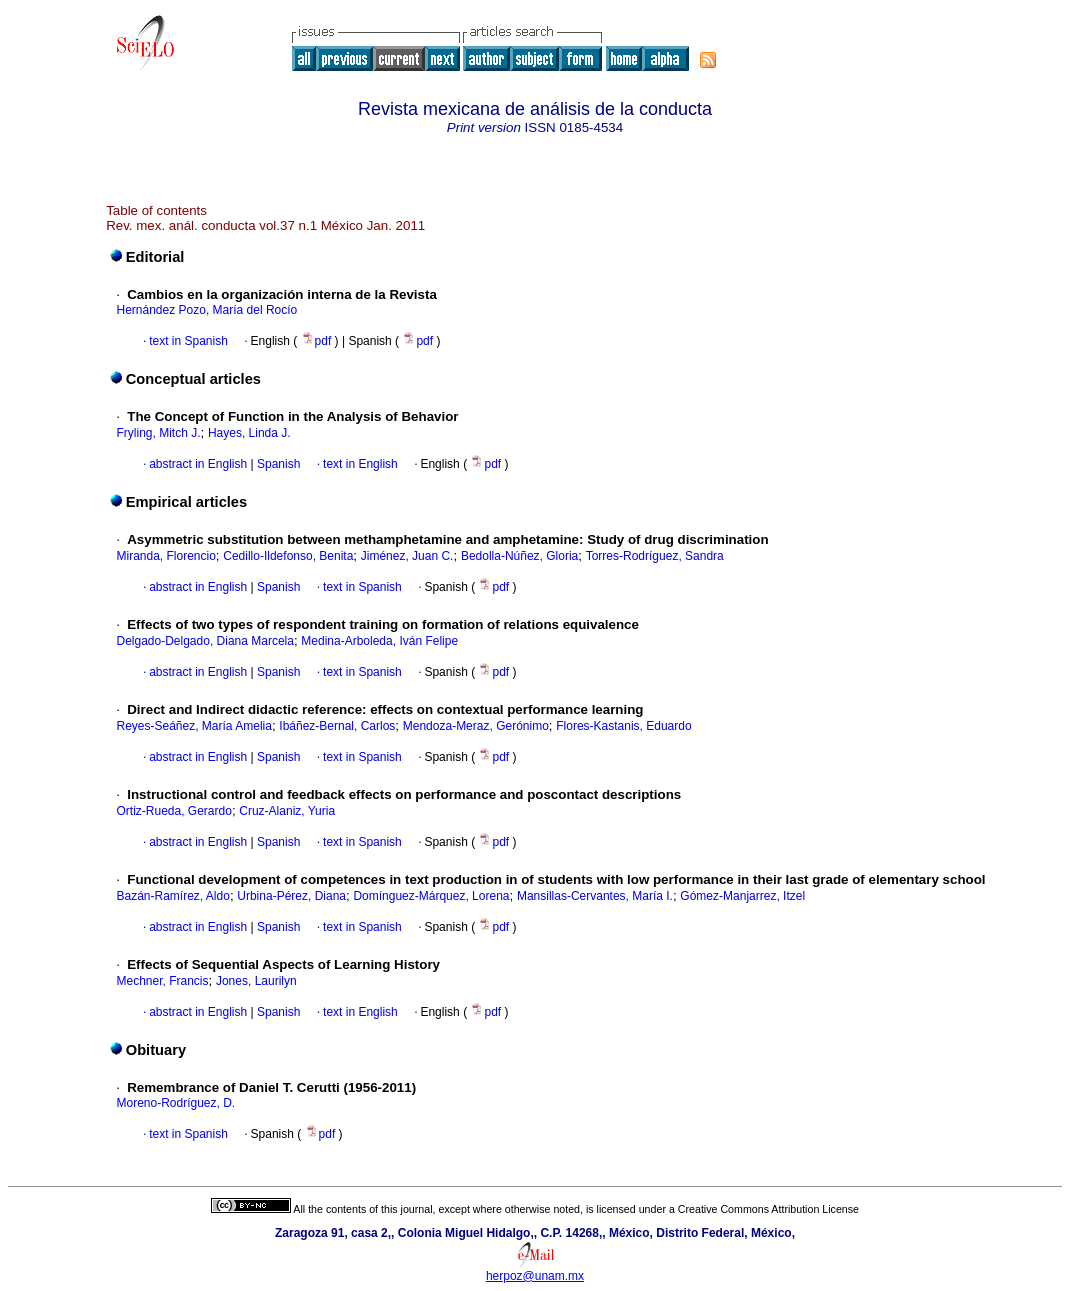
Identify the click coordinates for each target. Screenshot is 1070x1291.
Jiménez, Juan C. (407, 556)
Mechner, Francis (162, 981)
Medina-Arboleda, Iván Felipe (379, 641)
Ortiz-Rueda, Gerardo (173, 811)
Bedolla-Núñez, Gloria (519, 556)
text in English (360, 464)
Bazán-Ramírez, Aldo (172, 896)
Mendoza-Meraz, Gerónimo (476, 726)
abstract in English (198, 464)
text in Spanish (188, 341)
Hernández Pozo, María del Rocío (206, 310)
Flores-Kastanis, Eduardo (623, 726)
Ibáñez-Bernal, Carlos (337, 726)
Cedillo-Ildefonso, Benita (288, 556)
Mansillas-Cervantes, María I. (595, 896)
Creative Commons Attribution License (768, 1209)
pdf (318, 341)
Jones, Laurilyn (256, 981)
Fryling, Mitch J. (158, 433)
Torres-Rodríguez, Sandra (655, 556)
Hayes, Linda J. (249, 433)
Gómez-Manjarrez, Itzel (742, 896)
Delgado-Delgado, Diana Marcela (204, 641)
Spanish (277, 464)
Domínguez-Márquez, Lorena (431, 896)
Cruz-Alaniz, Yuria (287, 811)
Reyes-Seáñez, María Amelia (193, 726)
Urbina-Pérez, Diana (291, 896)
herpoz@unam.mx (535, 1276)
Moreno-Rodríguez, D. (175, 1103)
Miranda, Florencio (165, 556)
